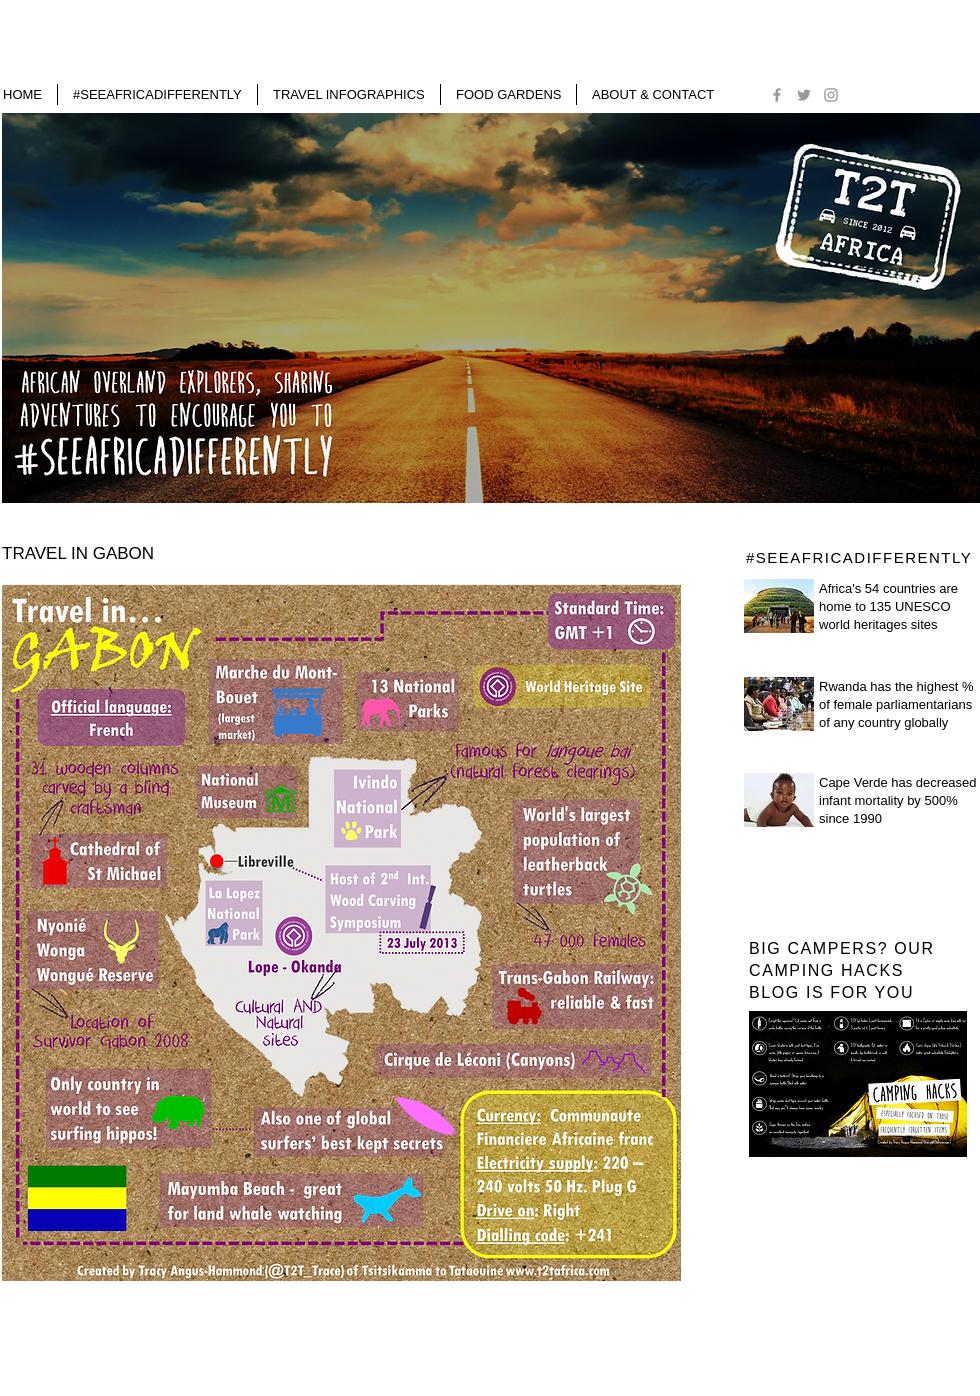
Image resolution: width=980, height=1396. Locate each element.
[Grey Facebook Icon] (777, 95)
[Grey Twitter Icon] (804, 95)
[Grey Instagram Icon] (831, 95)
